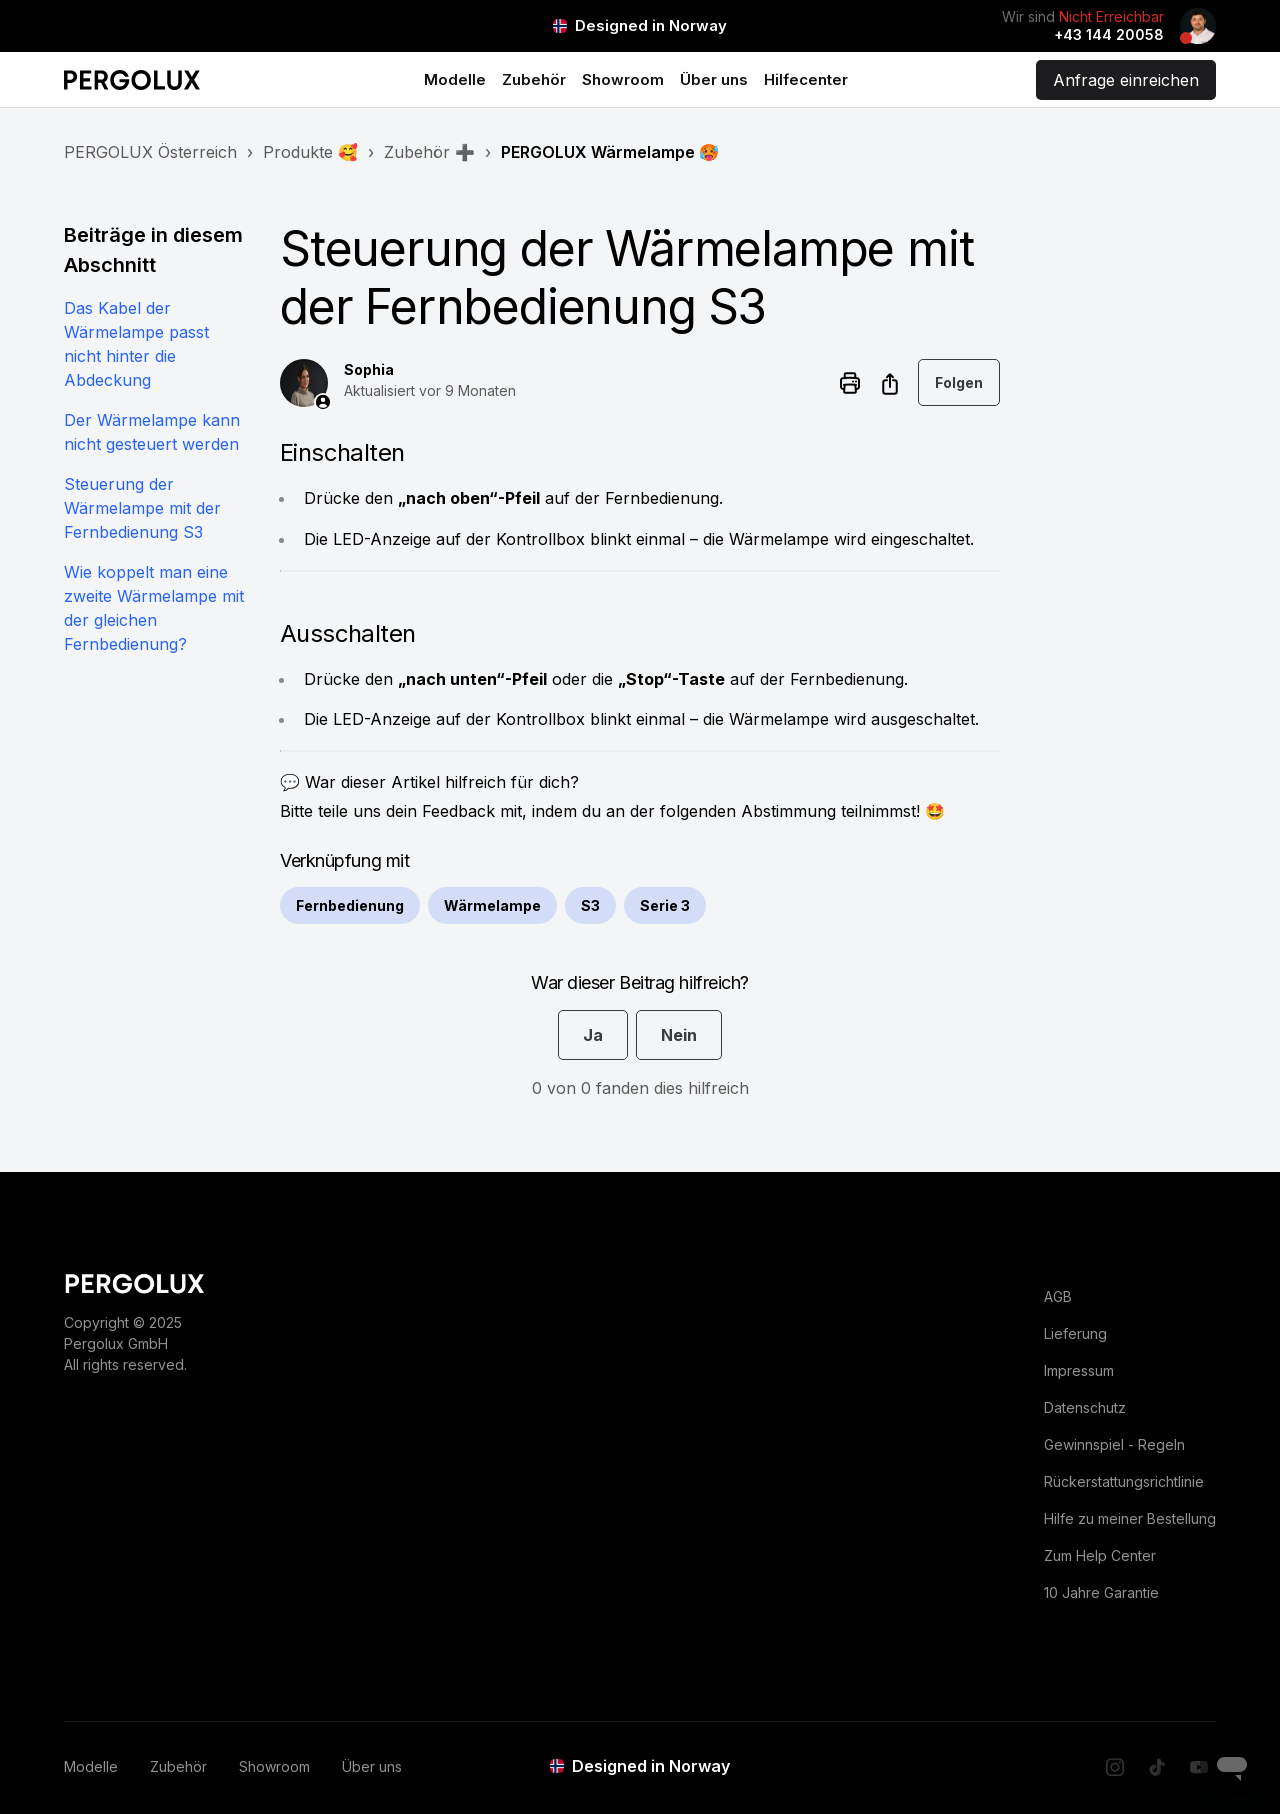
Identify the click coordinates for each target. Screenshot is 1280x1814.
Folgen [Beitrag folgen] (959, 382)
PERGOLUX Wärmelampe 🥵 (610, 152)
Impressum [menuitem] (1079, 1370)
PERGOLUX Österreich (150, 152)
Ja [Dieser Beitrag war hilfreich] (593, 1035)
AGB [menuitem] (1058, 1296)
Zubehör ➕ (429, 152)
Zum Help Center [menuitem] (1100, 1555)
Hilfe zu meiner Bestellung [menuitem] (1130, 1518)
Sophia (369, 369)
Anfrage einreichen (1126, 80)
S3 (590, 905)
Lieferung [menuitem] (1075, 1333)
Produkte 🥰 (310, 152)
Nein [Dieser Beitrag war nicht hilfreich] (679, 1035)
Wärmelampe (492, 905)
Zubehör (534, 79)
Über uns (714, 79)
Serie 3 (665, 905)
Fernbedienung (350, 905)
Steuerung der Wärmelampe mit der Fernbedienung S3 (142, 508)
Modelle (455, 79)
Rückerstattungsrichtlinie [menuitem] (1124, 1481)
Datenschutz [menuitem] (1085, 1407)
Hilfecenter (806, 79)
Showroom (623, 79)
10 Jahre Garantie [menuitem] (1101, 1592)
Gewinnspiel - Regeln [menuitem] (1114, 1444)
